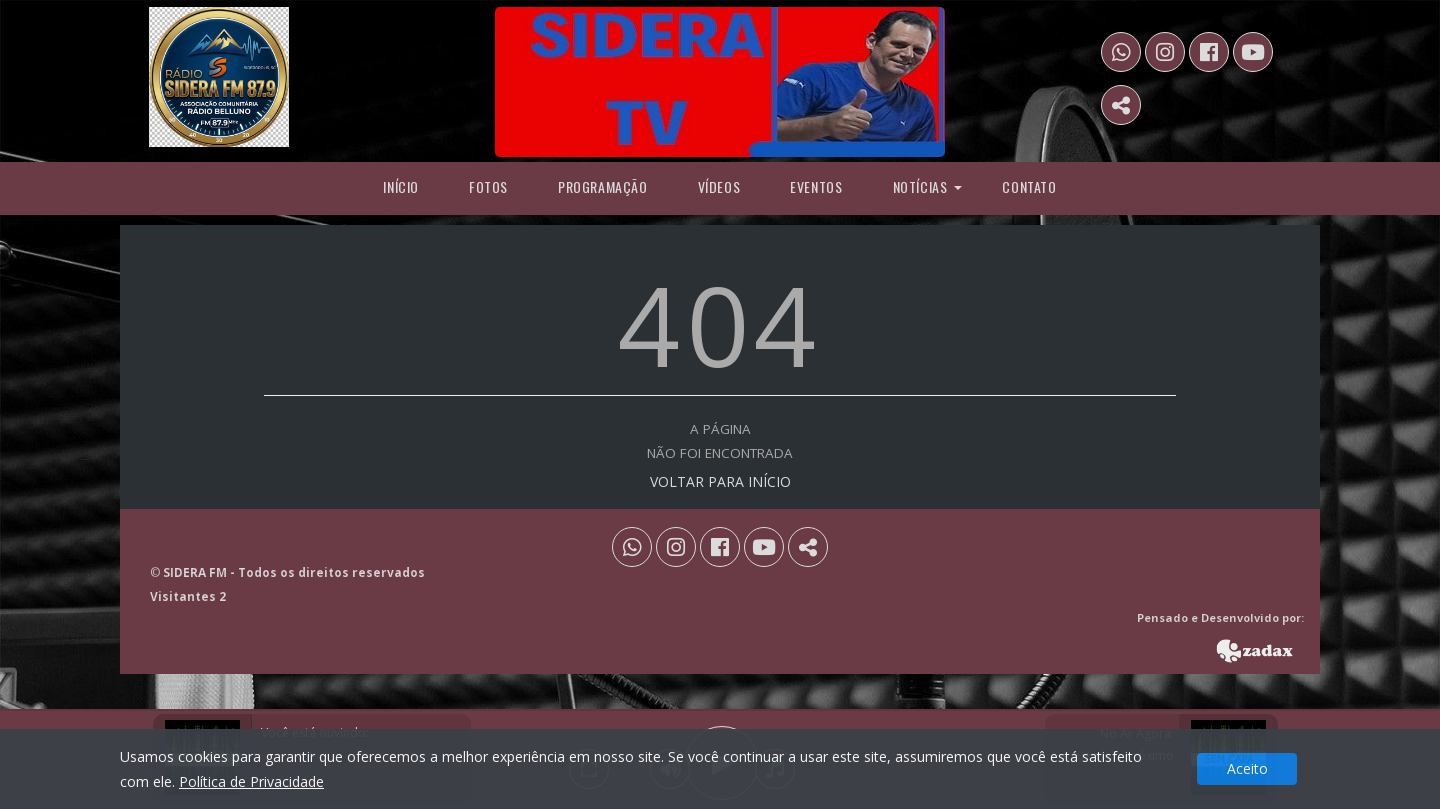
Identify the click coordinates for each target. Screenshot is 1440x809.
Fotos (488, 186)
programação (603, 186)
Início (401, 186)
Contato (1029, 186)
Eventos (816, 186)
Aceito (1247, 768)
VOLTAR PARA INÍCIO (720, 481)
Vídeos (719, 186)
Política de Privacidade (251, 781)
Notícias (920, 186)
